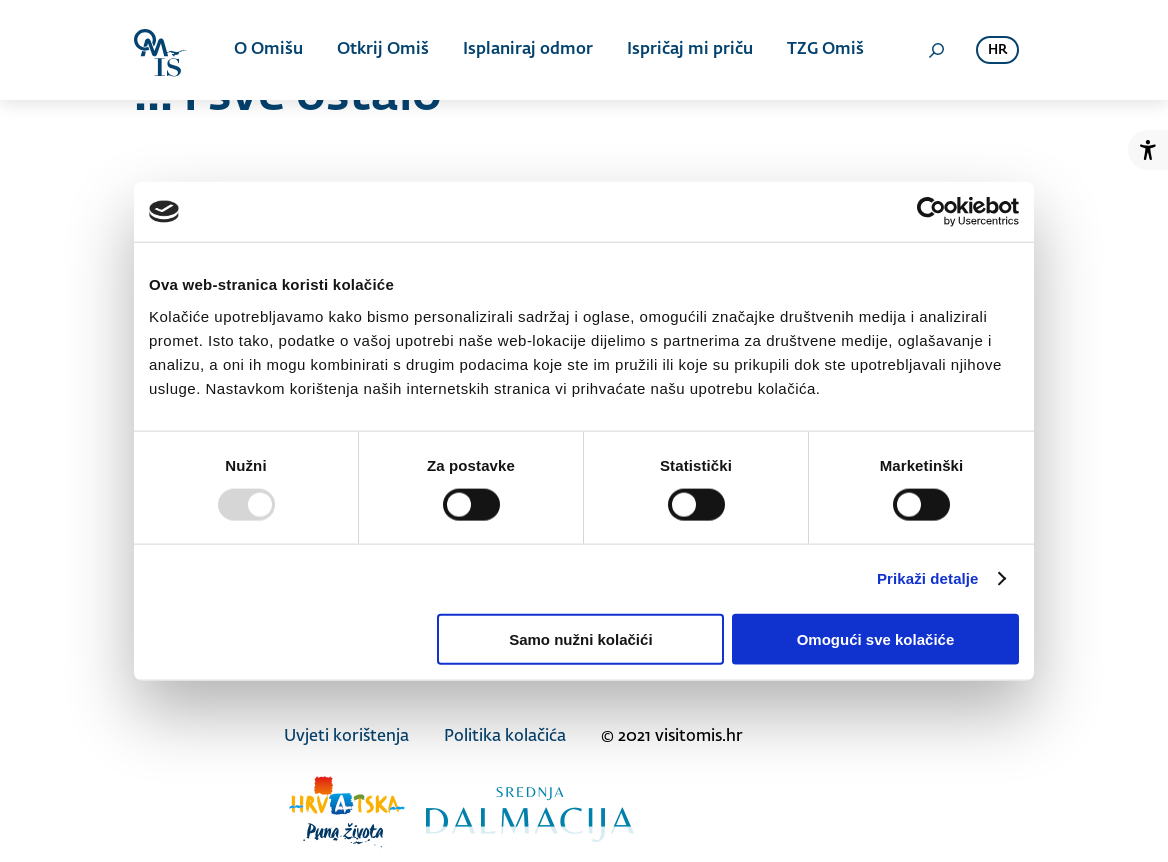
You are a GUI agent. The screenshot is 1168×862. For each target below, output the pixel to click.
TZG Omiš (825, 50)
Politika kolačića (505, 737)
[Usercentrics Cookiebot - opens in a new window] (931, 212)
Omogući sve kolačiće (876, 638)
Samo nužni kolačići (580, 638)
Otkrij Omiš (383, 50)
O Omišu (268, 50)
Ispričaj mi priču (690, 50)
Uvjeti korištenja (346, 737)
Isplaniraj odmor (528, 50)
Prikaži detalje (928, 578)
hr (997, 50)
